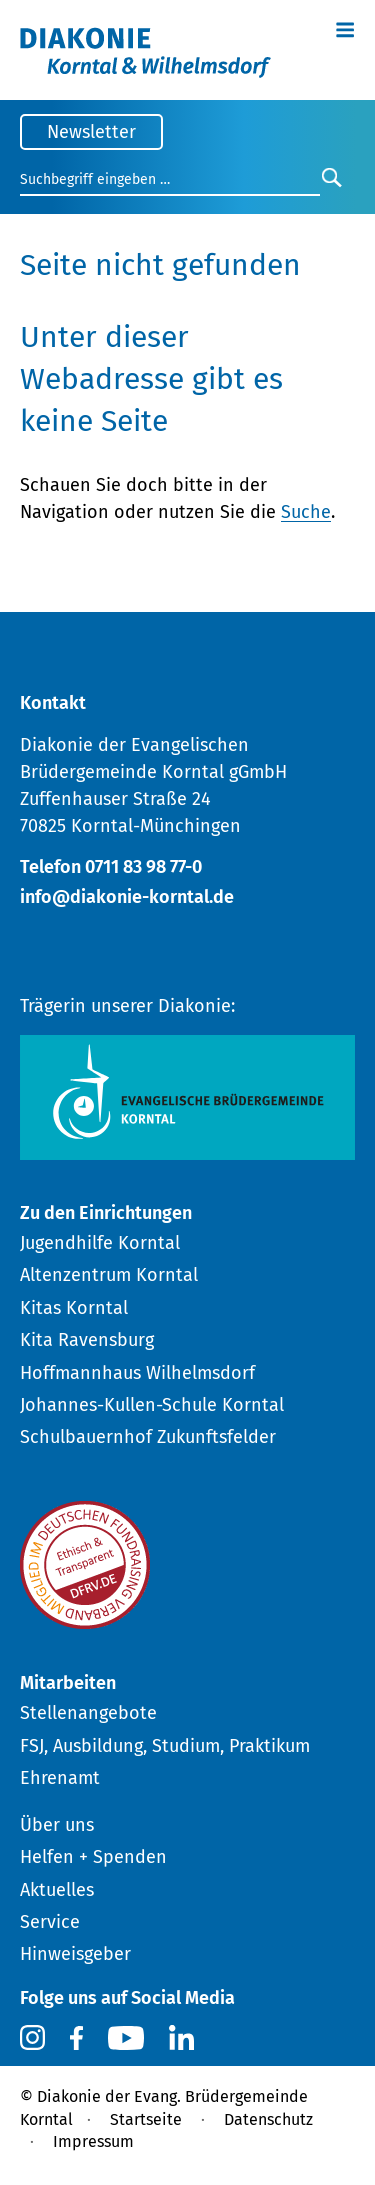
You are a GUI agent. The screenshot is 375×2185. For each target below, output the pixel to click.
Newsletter (91, 132)
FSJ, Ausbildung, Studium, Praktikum (165, 1746)
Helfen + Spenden (93, 1857)
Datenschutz (268, 2119)
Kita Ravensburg (87, 1340)
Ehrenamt (60, 1778)
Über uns (57, 1825)
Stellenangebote (88, 1713)
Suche (306, 512)
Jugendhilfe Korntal (100, 1243)
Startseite (146, 2119)
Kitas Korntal (74, 1308)
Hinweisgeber (75, 1954)
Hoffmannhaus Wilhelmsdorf (137, 1373)
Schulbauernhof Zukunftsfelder (148, 1437)
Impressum (93, 2141)
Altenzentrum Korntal (109, 1275)
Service (50, 1922)
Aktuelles (57, 1890)
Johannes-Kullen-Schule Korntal (152, 1405)
